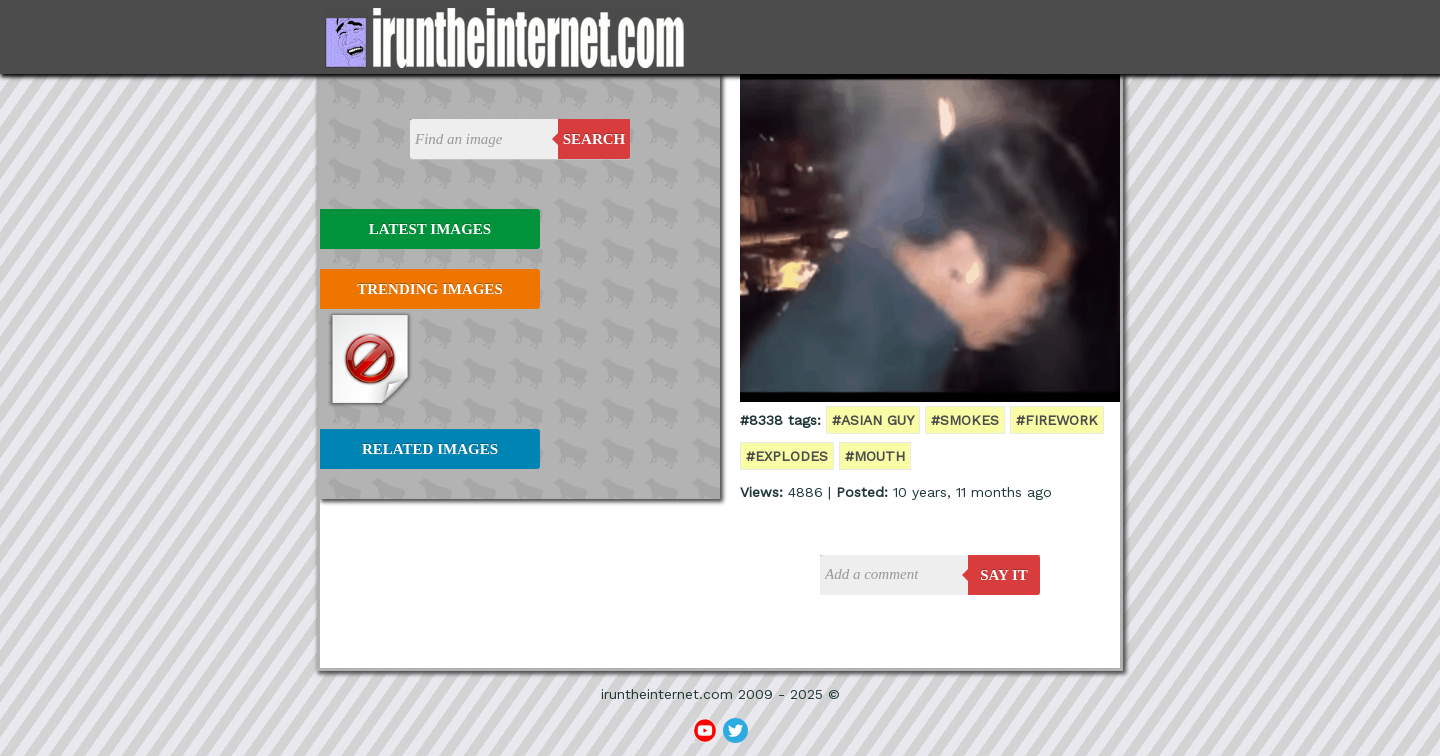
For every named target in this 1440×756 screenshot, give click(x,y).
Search (594, 139)
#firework (1057, 420)
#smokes (965, 420)
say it (1004, 575)
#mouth (875, 456)
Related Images (430, 449)
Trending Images (429, 289)
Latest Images (430, 229)
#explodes (787, 456)
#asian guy (873, 420)
